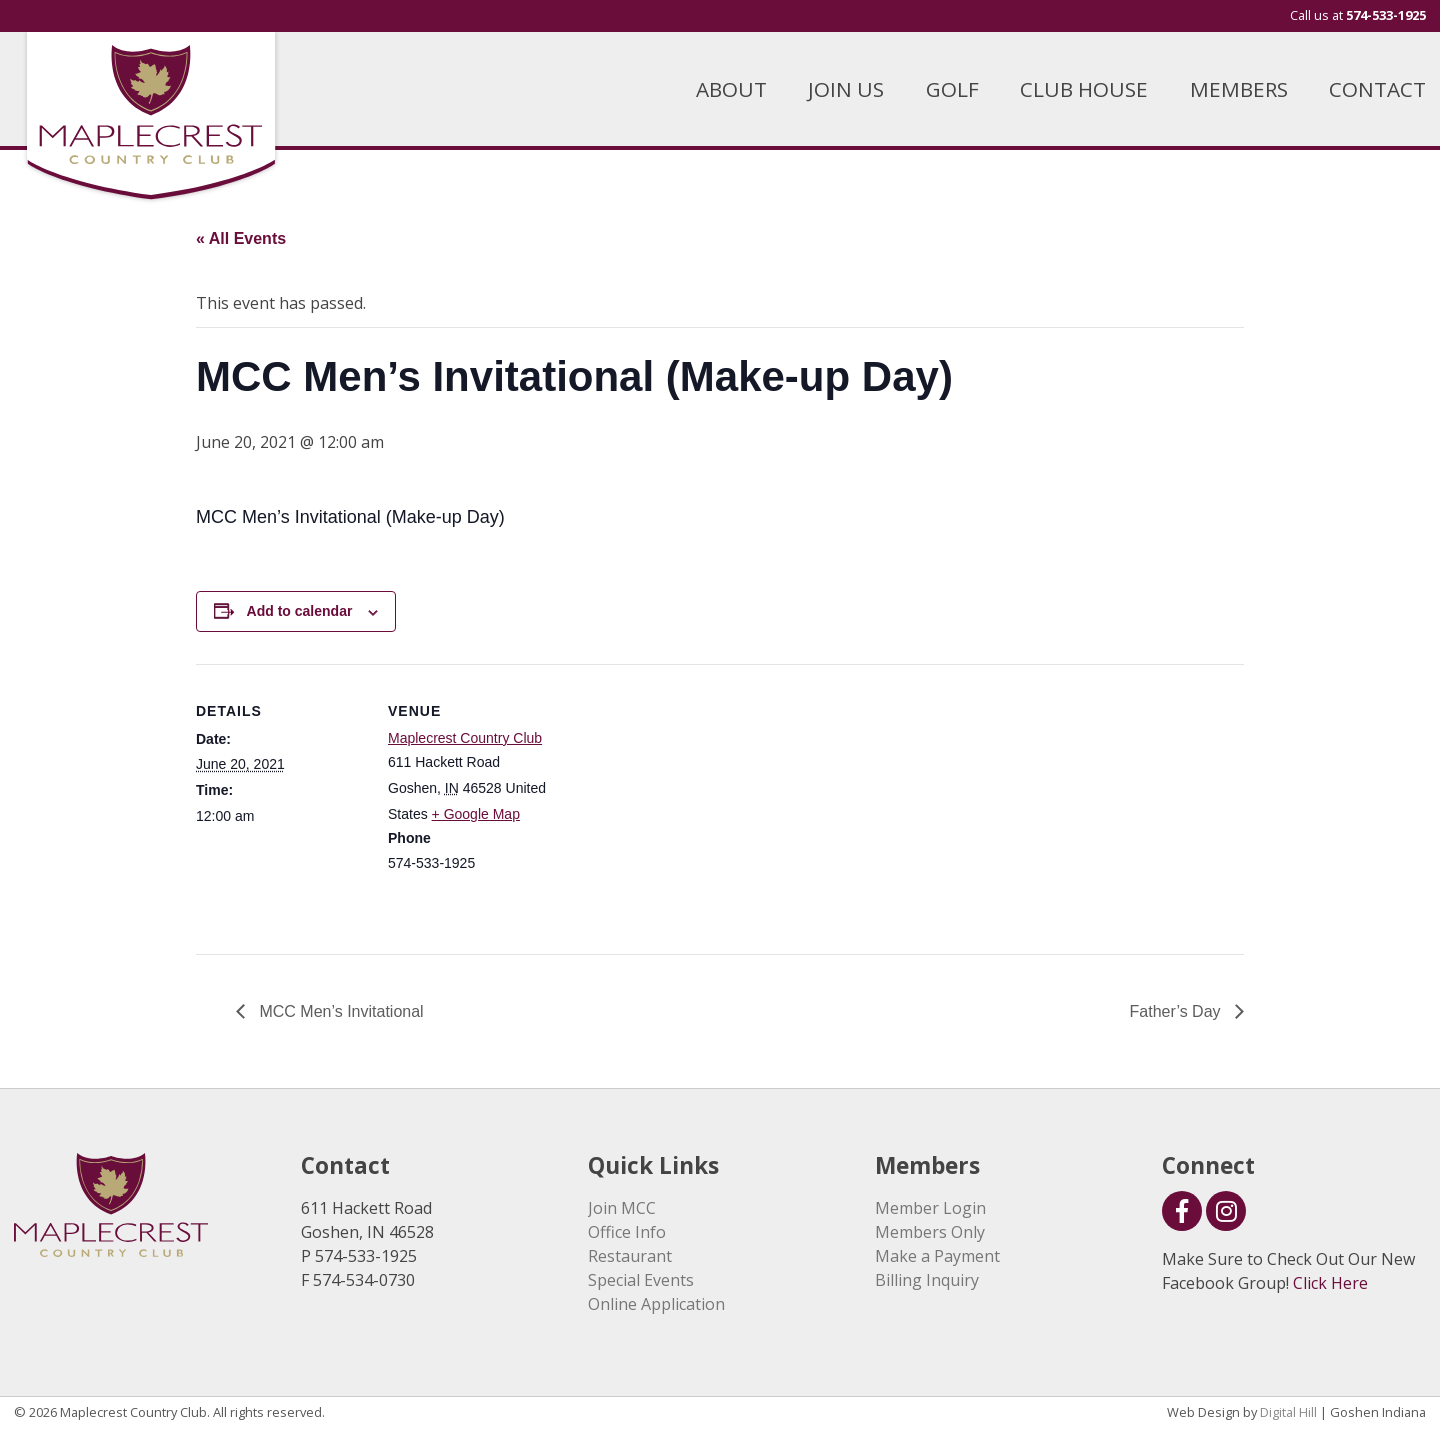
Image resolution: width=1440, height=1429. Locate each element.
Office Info (627, 1232)
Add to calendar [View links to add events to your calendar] (300, 611)
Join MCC (622, 1208)
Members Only (930, 1232)
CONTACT (1377, 89)
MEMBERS (1239, 89)
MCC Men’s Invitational (339, 1011)
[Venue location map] (685, 802)
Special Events (641, 1280)
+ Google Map (476, 814)
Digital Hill (1288, 1412)
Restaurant (630, 1256)
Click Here (1330, 1283)
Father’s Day (1177, 1011)
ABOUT (731, 89)
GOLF (952, 89)
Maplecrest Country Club (465, 738)
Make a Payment (937, 1256)
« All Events (241, 238)
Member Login (930, 1208)
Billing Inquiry (927, 1280)
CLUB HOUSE (1084, 89)
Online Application (656, 1304)
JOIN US (846, 89)
